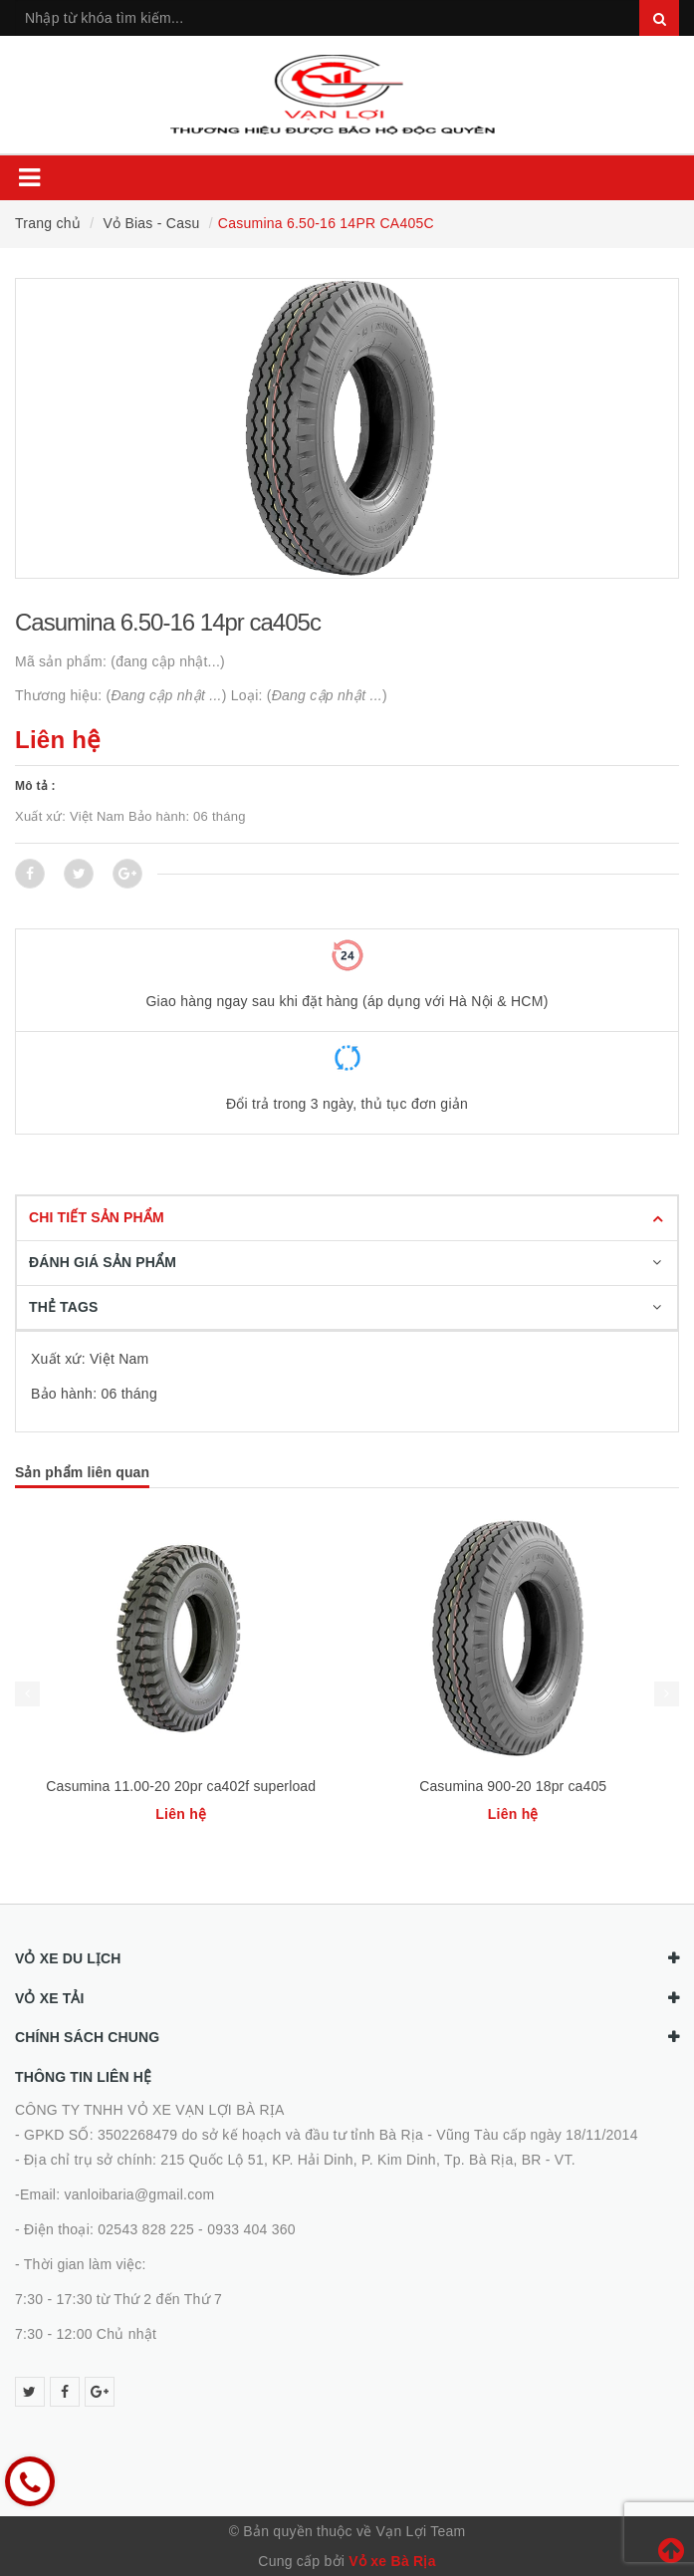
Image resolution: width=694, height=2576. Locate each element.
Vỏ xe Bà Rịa (391, 2561)
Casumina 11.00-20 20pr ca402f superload (181, 1786)
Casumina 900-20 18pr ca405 (512, 1786)
